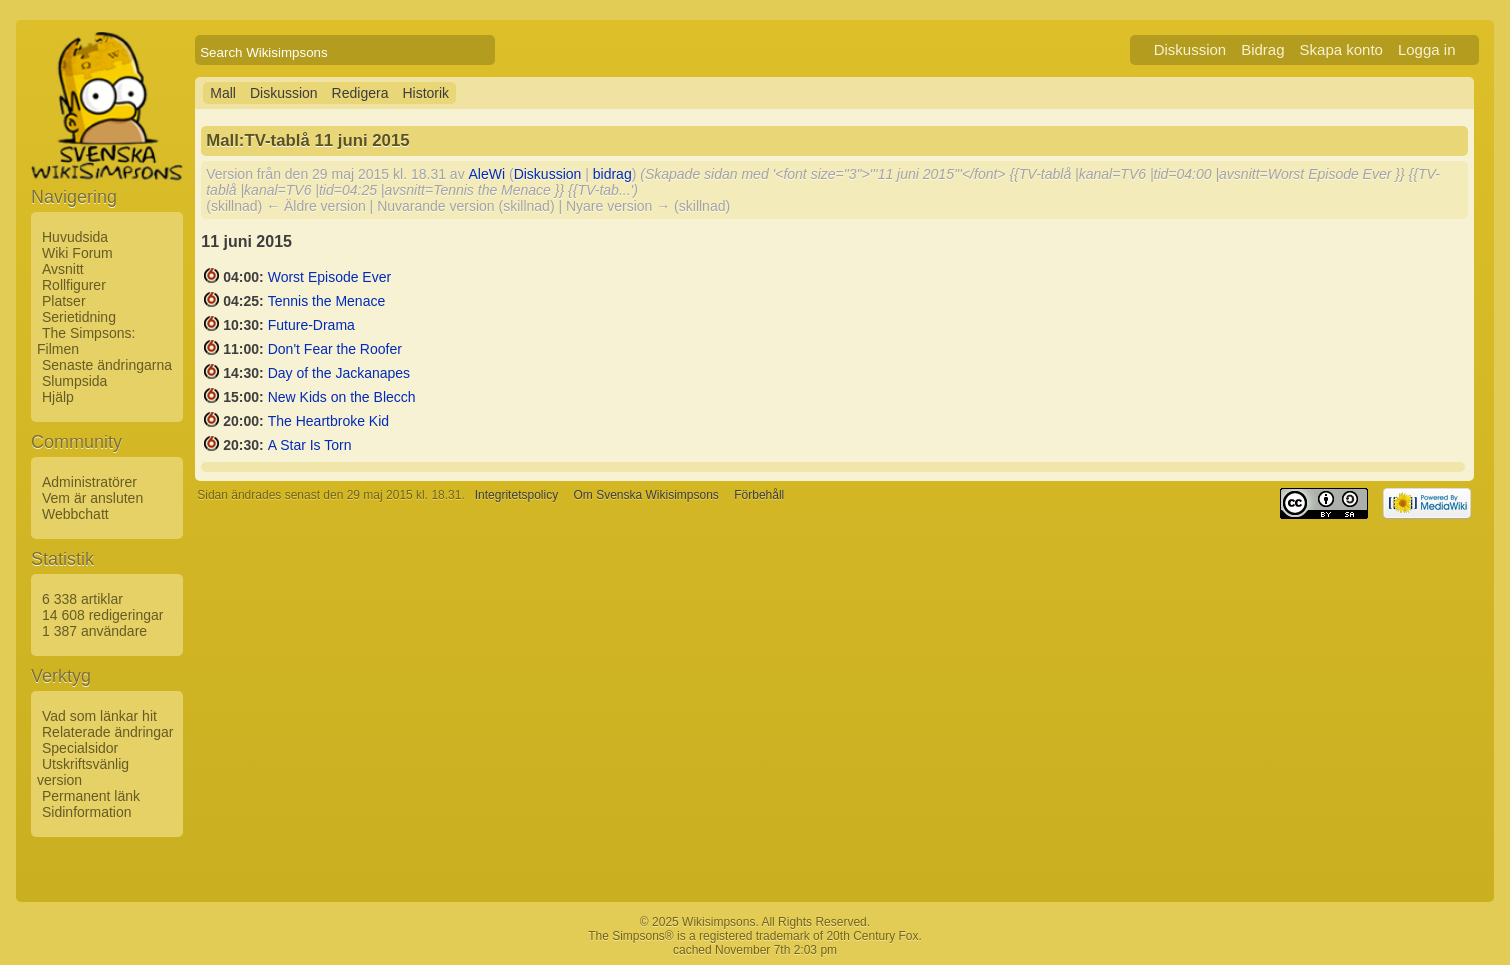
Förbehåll (759, 495)
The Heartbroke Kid (328, 421)
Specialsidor (80, 748)
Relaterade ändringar (108, 732)
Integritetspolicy (516, 495)
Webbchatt (75, 514)
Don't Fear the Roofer (335, 349)
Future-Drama (311, 325)
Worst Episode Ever (329, 277)
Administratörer (89, 482)
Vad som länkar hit (99, 716)
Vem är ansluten (92, 498)
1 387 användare (94, 631)
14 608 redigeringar (102, 615)
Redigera (360, 93)
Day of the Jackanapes (339, 373)
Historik (425, 93)
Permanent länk (91, 796)
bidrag (612, 174)
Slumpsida (74, 381)
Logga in (1427, 49)
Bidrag (1262, 49)
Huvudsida (75, 237)
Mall (223, 93)
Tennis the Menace (327, 301)
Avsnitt (63, 269)
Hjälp (58, 397)
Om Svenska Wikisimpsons (645, 495)
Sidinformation (87, 812)
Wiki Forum (77, 253)
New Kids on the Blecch (342, 397)
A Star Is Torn (310, 445)
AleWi (487, 174)
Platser (64, 301)
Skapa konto (1341, 49)
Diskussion (1190, 49)
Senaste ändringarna (107, 365)
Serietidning (79, 317)
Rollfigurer (74, 285)
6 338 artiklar (82, 599)
